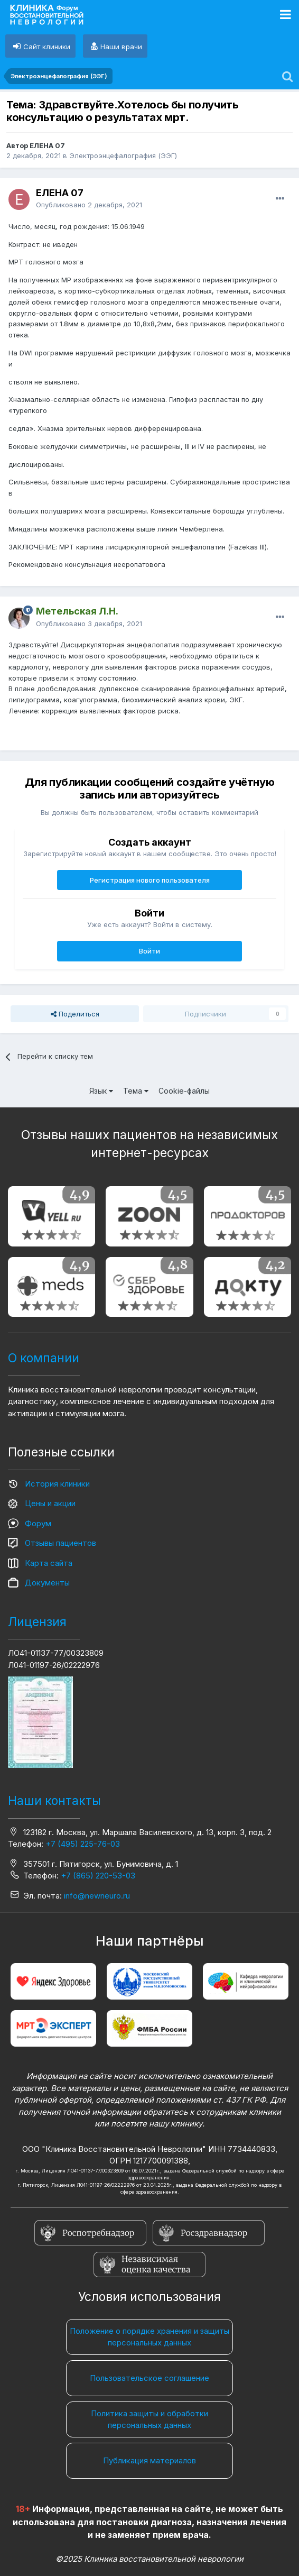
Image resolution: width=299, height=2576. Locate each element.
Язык (101, 1090)
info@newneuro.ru (97, 1896)
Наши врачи (121, 46)
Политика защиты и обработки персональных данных (149, 2419)
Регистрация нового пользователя (150, 880)
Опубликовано (89, 204)
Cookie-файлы (184, 1090)
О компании (43, 1358)
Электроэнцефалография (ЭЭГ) (123, 155)
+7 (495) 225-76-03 (82, 1844)
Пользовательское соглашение (149, 2378)
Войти (149, 951)
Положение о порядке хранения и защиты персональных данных (149, 2337)
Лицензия (37, 1622)
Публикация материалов (149, 2460)
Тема (135, 1090)
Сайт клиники (46, 46)
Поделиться (75, 1014)
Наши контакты (54, 1800)
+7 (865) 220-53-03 (98, 1876)
